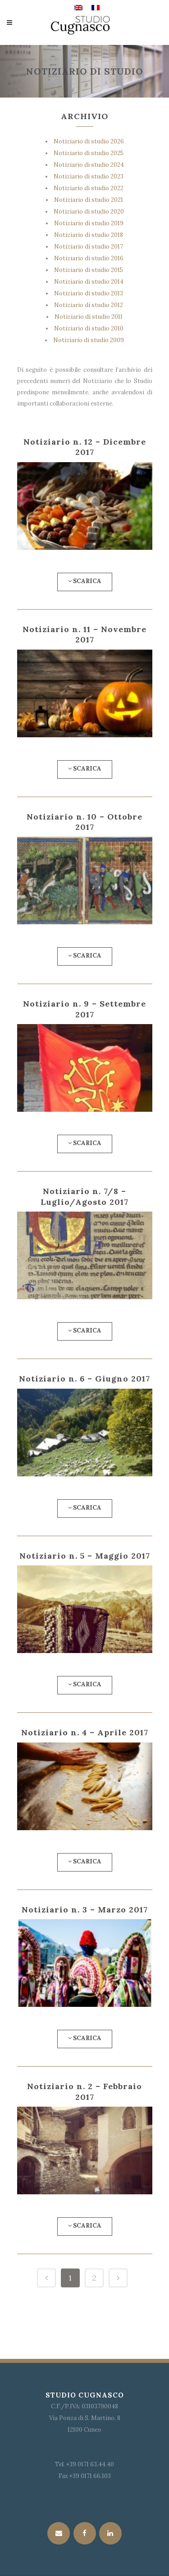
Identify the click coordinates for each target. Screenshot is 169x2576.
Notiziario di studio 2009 (88, 340)
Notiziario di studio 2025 (88, 153)
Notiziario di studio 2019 (88, 223)
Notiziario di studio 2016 (88, 258)
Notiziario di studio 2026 (89, 141)
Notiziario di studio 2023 (88, 176)
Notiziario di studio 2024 (89, 165)
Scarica (84, 581)
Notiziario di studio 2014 (88, 281)
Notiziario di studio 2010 (88, 328)
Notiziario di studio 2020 (89, 211)
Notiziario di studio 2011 (89, 317)
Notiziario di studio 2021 (88, 200)
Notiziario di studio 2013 (88, 293)
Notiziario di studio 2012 (88, 305)
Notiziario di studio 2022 (88, 188)
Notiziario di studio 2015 (88, 270)
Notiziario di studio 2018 (88, 235)
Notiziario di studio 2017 (88, 246)
